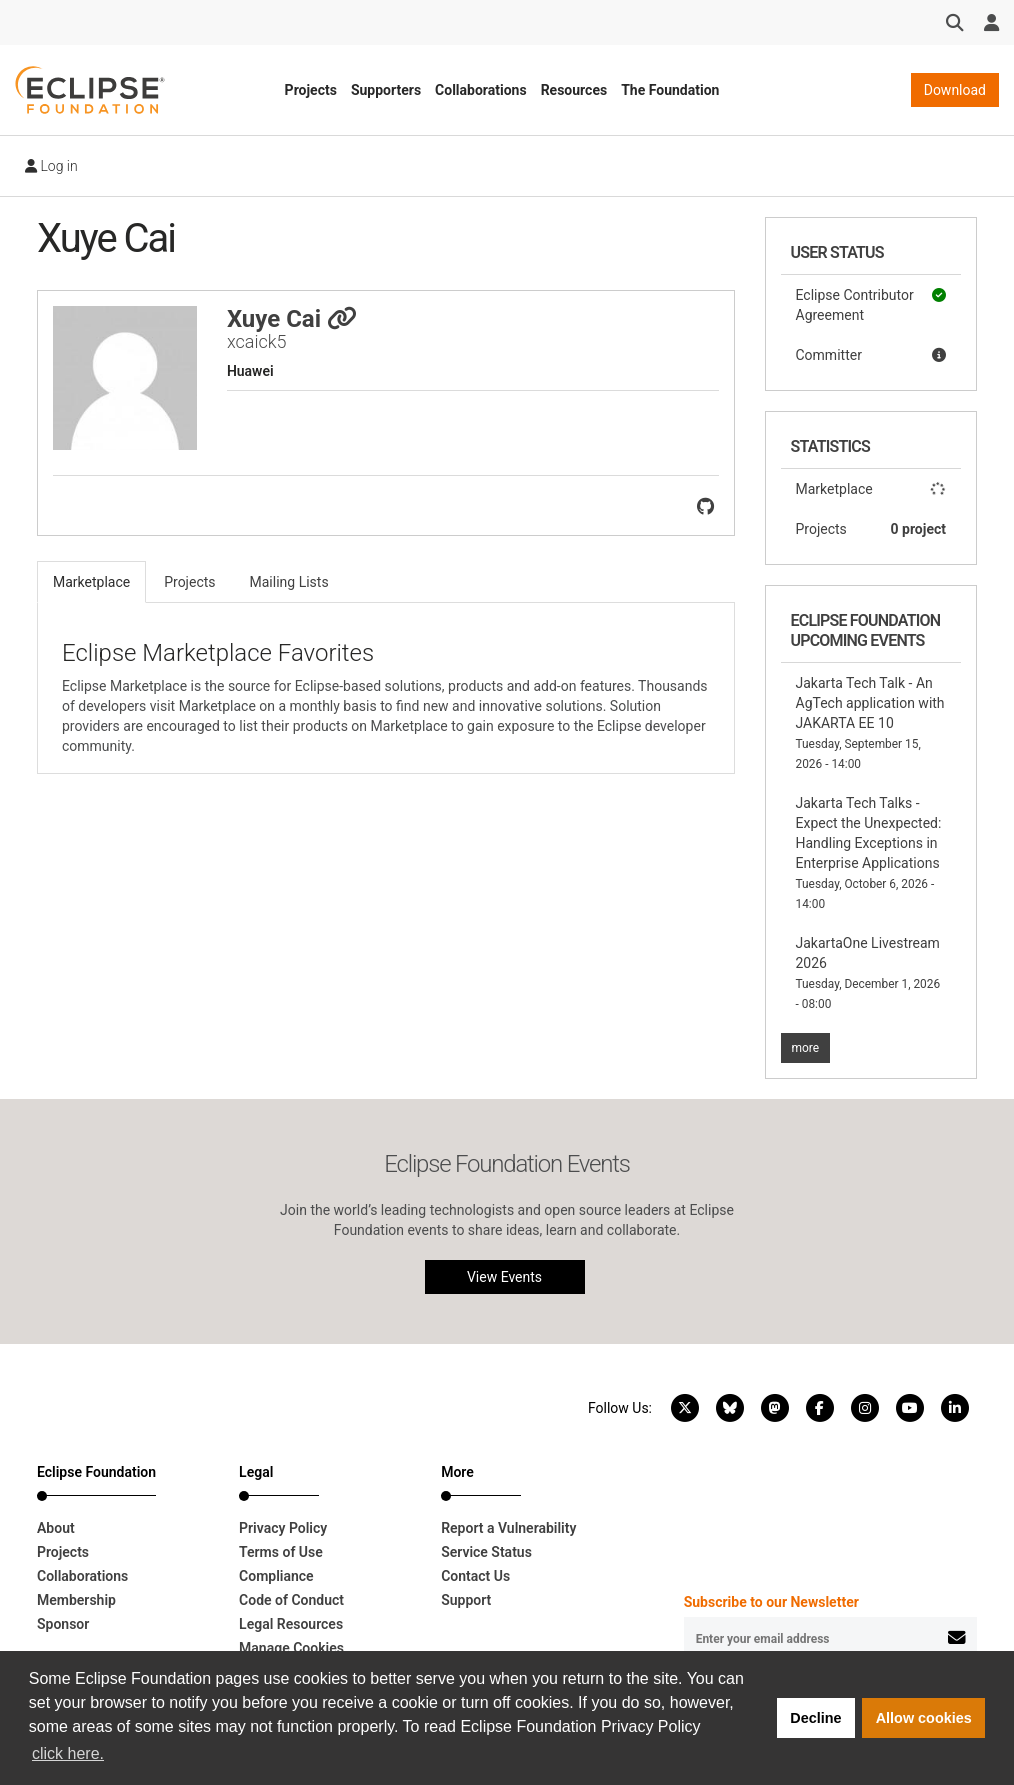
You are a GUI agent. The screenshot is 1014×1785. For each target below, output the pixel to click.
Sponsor (63, 1624)
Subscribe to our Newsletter (771, 1602)
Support (466, 1600)
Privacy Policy (283, 1528)
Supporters (386, 90)
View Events (504, 1277)
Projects (311, 90)
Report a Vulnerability (508, 1528)
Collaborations (481, 90)
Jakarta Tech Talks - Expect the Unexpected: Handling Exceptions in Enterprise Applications (869, 853)
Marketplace (871, 489)
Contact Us (475, 1576)
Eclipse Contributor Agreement (871, 304)
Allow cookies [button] (924, 1718)
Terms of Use (281, 1552)
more (806, 1048)
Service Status (486, 1552)
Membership (76, 1600)
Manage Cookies (291, 1648)
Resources (574, 90)
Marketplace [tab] (91, 582)
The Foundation (670, 90)
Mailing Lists (289, 582)
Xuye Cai (292, 319)
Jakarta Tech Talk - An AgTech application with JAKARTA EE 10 (870, 723)
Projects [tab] (189, 582)
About (56, 1528)
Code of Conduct (291, 1600)
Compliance (276, 1576)
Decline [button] (815, 1718)
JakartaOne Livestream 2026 (868, 973)
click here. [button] (68, 1753)
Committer (871, 355)
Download (955, 90)
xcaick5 (257, 341)
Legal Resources (291, 1624)
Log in (51, 166)
